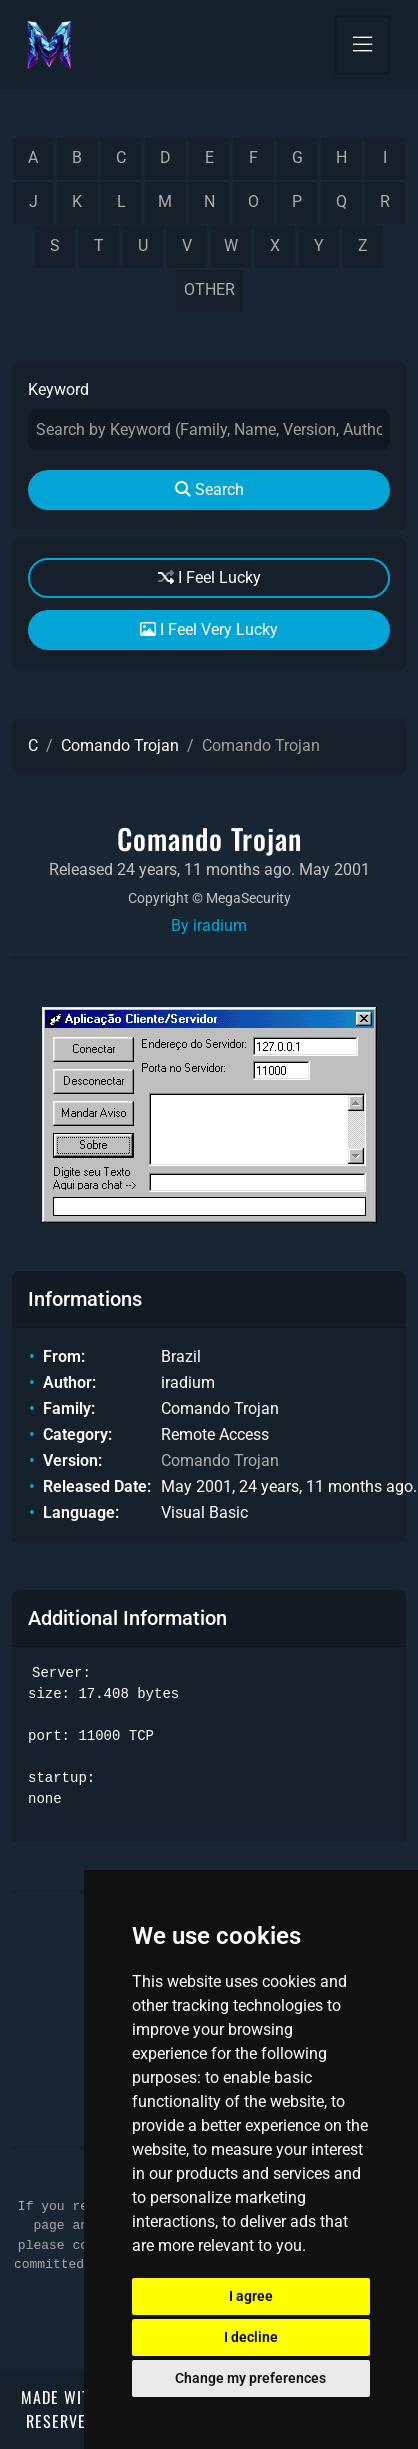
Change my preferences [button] (250, 2378)
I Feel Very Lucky (209, 629)
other (209, 289)
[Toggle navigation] (362, 45)
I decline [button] (251, 2337)
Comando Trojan (120, 745)
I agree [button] (251, 2296)
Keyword (58, 389)
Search (209, 489)
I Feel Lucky (209, 577)
